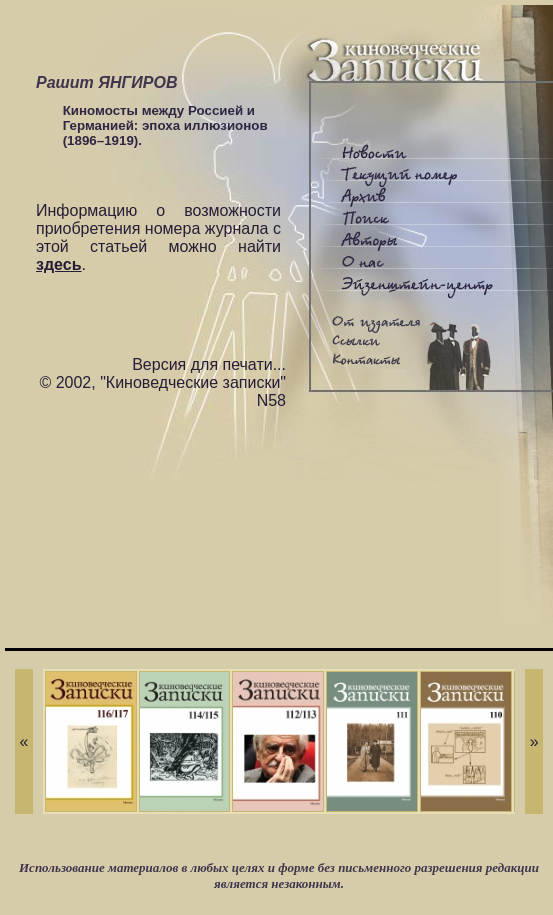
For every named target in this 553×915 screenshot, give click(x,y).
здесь (59, 264)
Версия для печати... (209, 364)
